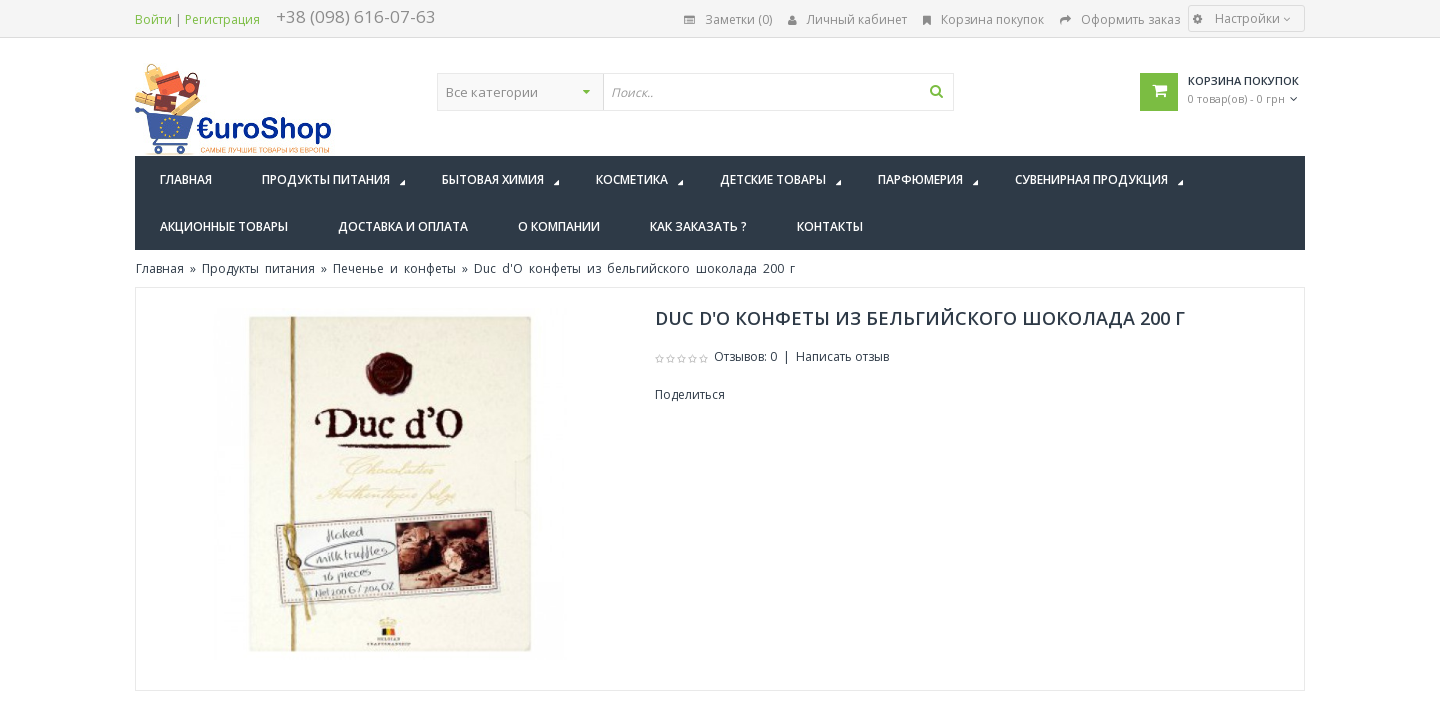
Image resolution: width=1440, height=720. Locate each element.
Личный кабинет (847, 19)
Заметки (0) (728, 19)
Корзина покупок (983, 19)
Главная (160, 268)
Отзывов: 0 (745, 356)
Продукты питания (258, 268)
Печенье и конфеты (394, 268)
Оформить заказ (1120, 19)
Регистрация (222, 19)
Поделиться (690, 394)
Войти (153, 19)
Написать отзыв (842, 356)
